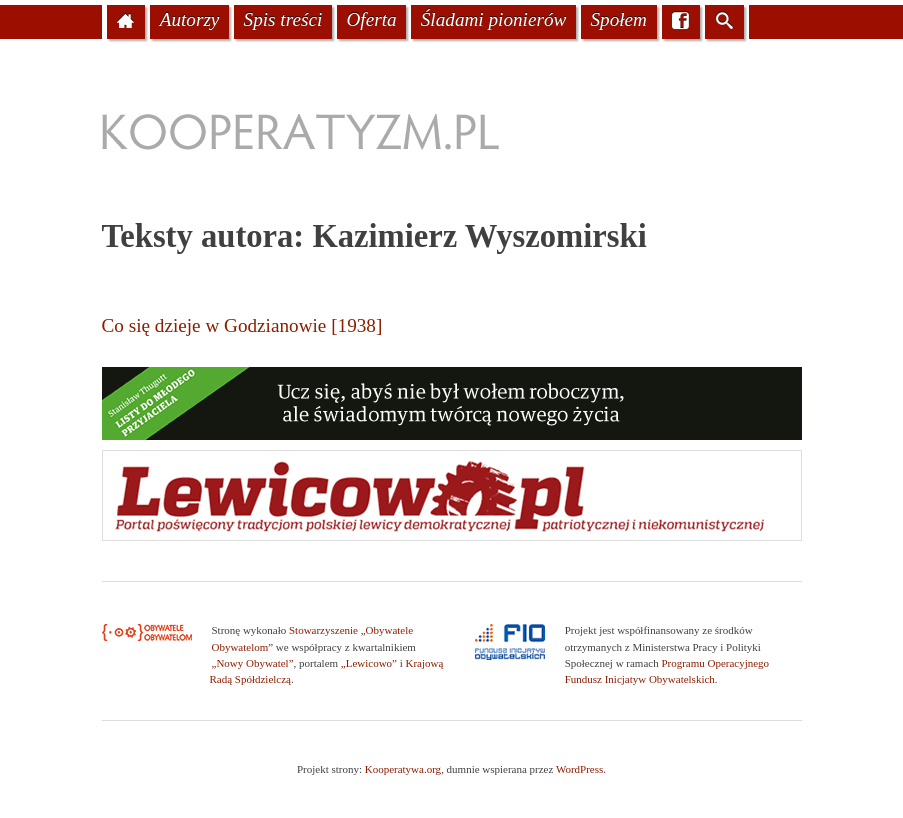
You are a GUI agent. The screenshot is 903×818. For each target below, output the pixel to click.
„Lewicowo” (369, 663)
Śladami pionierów (494, 19)
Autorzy (190, 19)
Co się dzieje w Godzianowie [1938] (242, 325)
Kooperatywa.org (403, 769)
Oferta (371, 19)
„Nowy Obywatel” (253, 663)
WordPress (579, 769)
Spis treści (283, 19)
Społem (618, 19)
